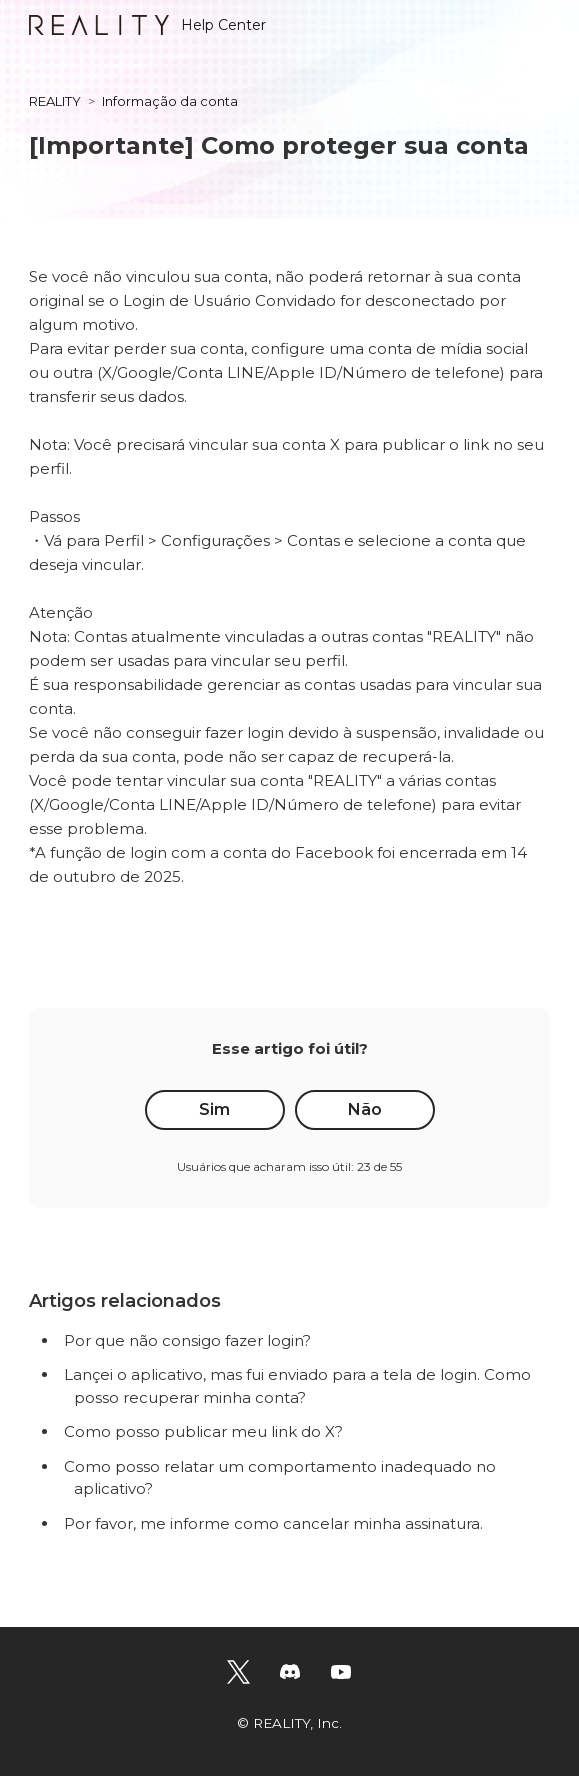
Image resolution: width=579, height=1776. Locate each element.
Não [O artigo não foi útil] (365, 1109)
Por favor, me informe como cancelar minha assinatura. (273, 1523)
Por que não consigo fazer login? (187, 1340)
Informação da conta (170, 101)
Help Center (147, 25)
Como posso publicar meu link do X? (203, 1431)
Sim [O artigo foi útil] (214, 1109)
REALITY (55, 101)
